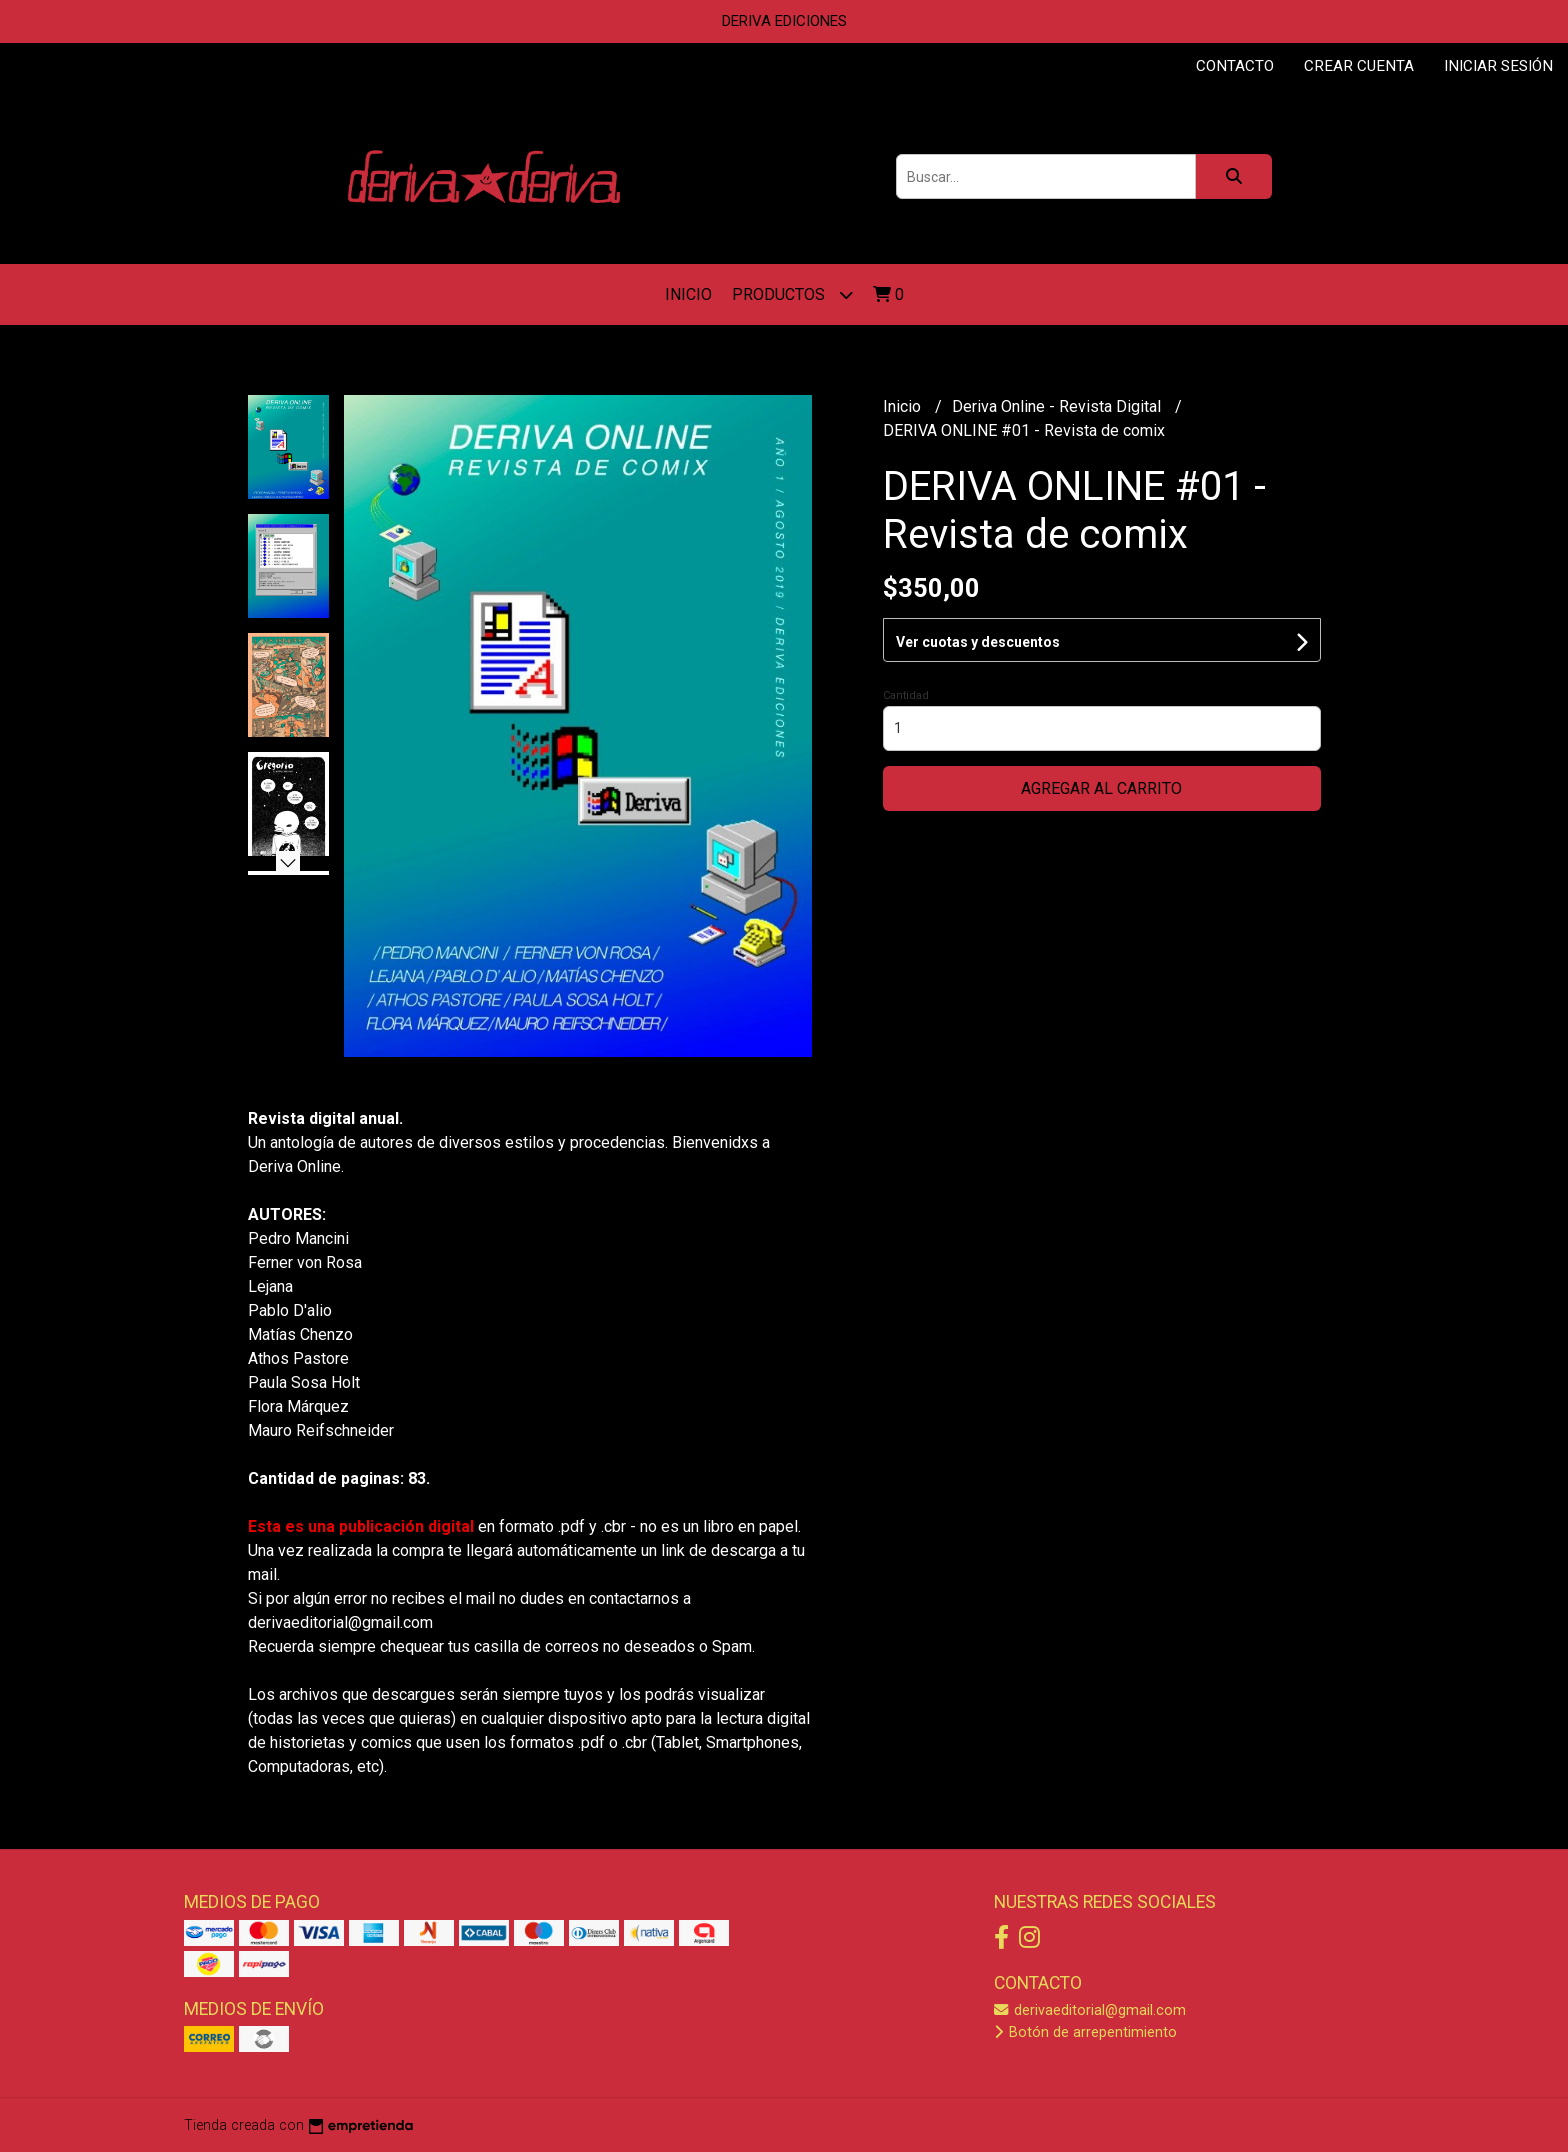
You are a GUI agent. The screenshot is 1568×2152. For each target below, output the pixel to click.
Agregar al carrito (1101, 788)
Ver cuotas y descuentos (978, 642)
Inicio (688, 294)
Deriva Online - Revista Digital (1058, 406)
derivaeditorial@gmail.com (1090, 2010)
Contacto (1235, 66)
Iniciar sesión (1498, 66)
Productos (792, 294)
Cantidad (906, 695)
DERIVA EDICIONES (784, 21)
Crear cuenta (1359, 66)
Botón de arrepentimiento (1085, 2032)
